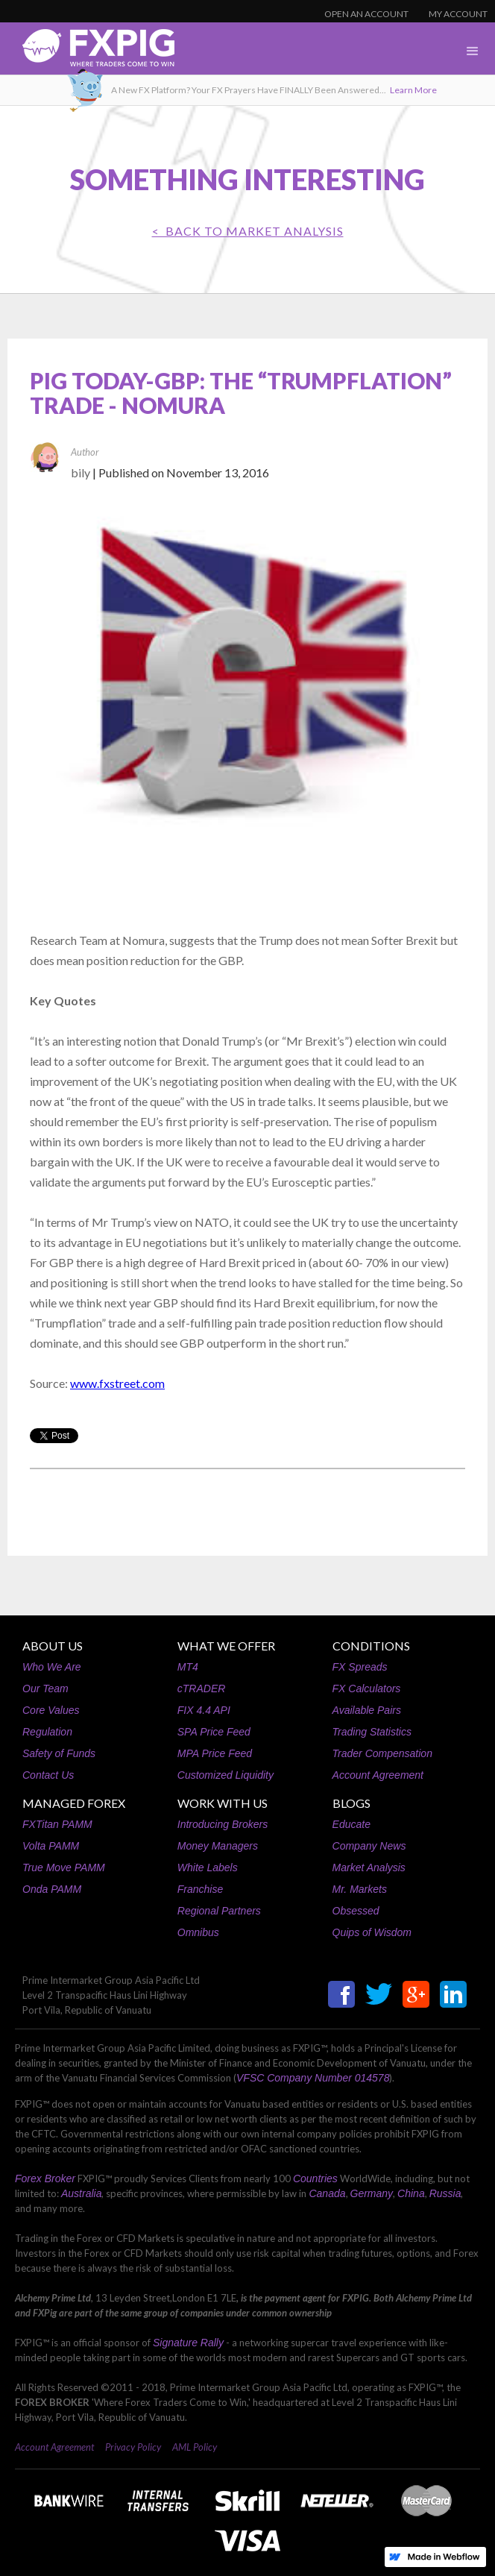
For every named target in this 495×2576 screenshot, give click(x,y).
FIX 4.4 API (203, 1710)
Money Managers (217, 1846)
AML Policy (194, 2447)
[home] (87, 52)
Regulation (47, 1732)
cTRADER (201, 1688)
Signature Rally (188, 2343)
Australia (81, 2193)
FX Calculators (366, 1688)
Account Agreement (377, 1775)
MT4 (187, 1667)
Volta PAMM (50, 1846)
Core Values (51, 1710)
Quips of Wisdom (372, 1932)
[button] (472, 51)
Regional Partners (219, 1911)
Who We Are (51, 1667)
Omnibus (198, 1932)
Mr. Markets (359, 1889)
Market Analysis (369, 1867)
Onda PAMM (51, 1889)
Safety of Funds (58, 1753)
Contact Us (48, 1775)
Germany (372, 2193)
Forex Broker (45, 2178)
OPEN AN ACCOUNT (366, 13)
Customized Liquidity (225, 1775)
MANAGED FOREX (73, 1803)
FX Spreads (360, 1667)
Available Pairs (366, 1710)
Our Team (45, 1688)
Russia (445, 2193)
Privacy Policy (133, 2447)
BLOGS (351, 1803)
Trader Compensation (382, 1753)
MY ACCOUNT (458, 13)
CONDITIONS (371, 1646)
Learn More (413, 89)
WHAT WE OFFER (226, 1646)
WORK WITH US (222, 1803)
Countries (315, 2178)
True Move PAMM (63, 1867)
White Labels (207, 1867)
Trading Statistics (372, 1732)
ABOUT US (52, 1646)
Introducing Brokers (222, 1824)
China (411, 2193)
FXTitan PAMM (57, 1824)
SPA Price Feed (213, 1732)
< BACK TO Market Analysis (248, 231)
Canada (327, 2193)
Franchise (200, 1889)
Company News (369, 1846)
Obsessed (355, 1911)
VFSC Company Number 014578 (312, 2078)
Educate (351, 1824)
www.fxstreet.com (117, 1383)
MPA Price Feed (214, 1753)
